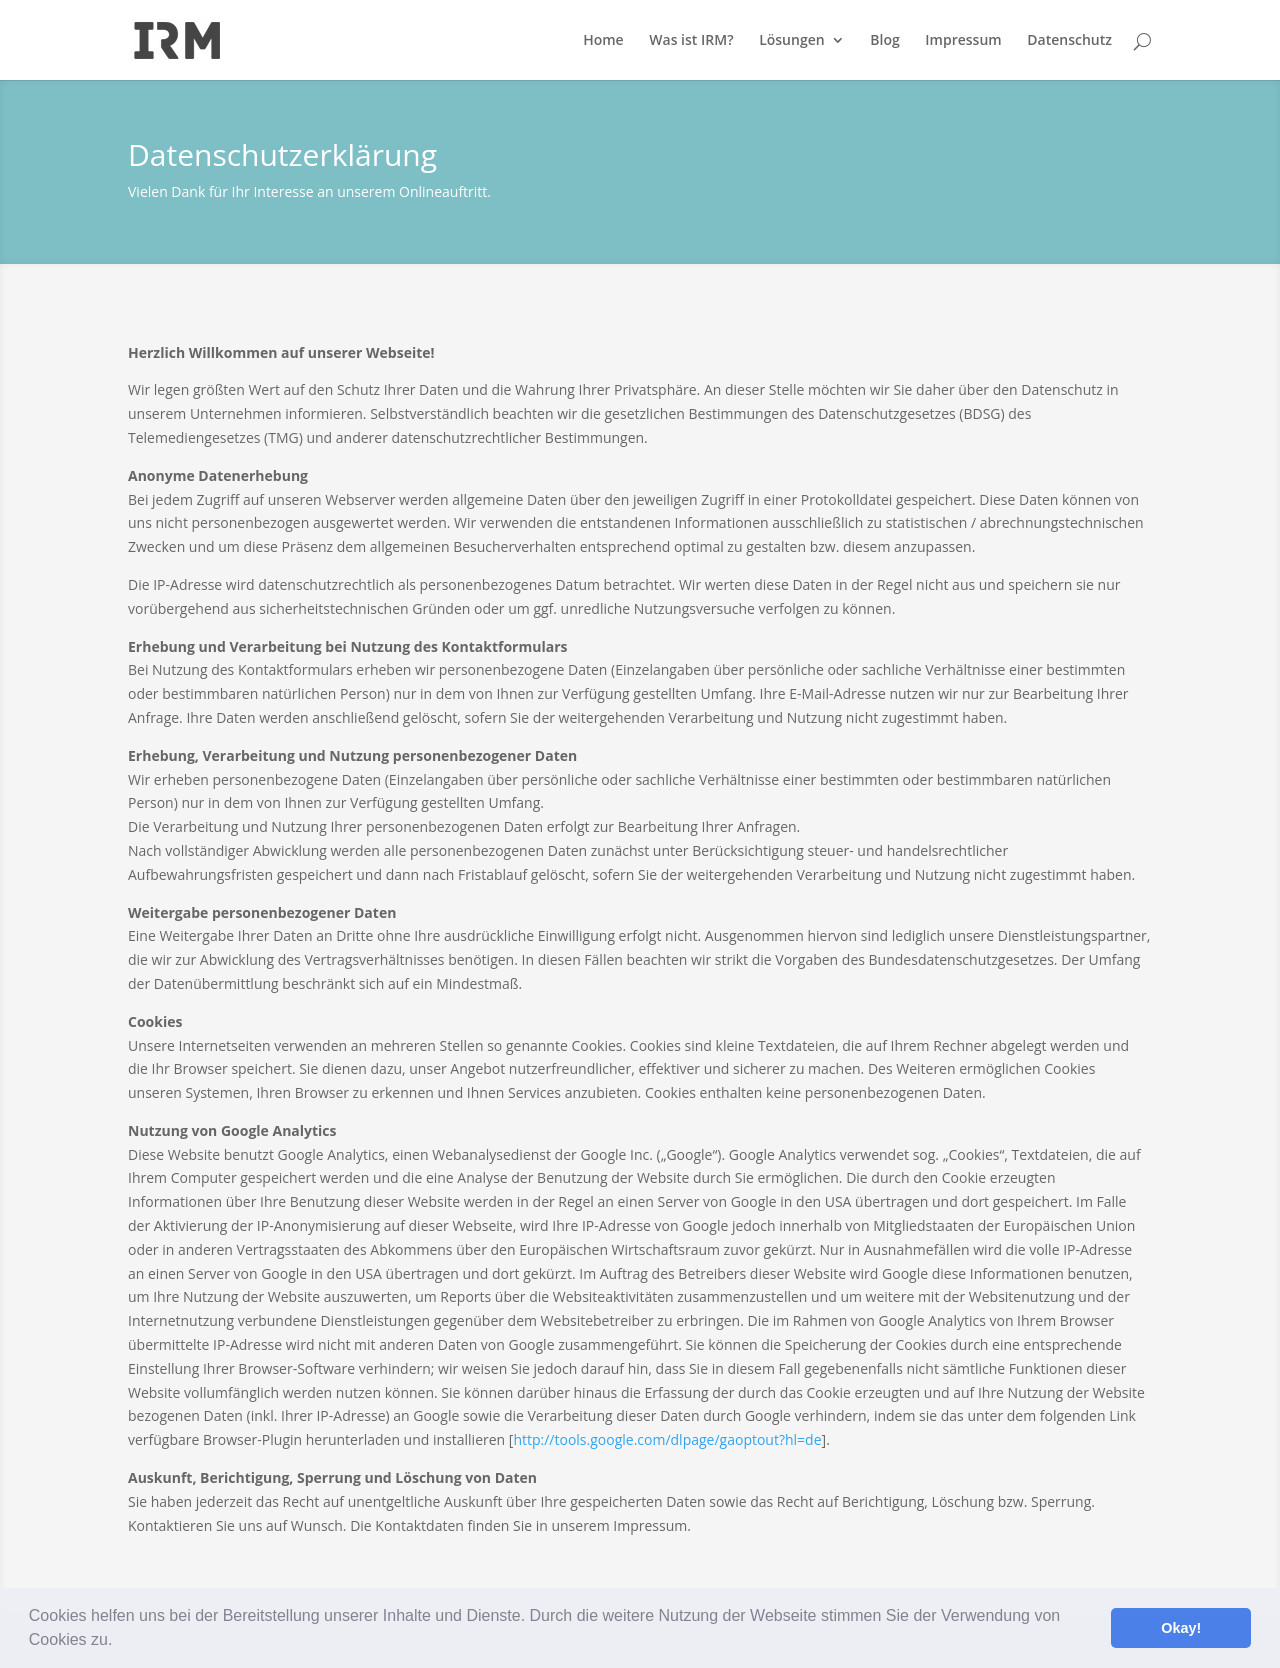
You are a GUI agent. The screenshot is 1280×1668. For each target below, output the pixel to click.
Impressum (963, 41)
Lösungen (791, 41)
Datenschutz (1069, 41)
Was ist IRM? (691, 41)
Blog (884, 41)
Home (603, 41)
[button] (120, 1642)
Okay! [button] (1181, 1628)
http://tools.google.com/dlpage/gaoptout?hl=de (667, 1439)
